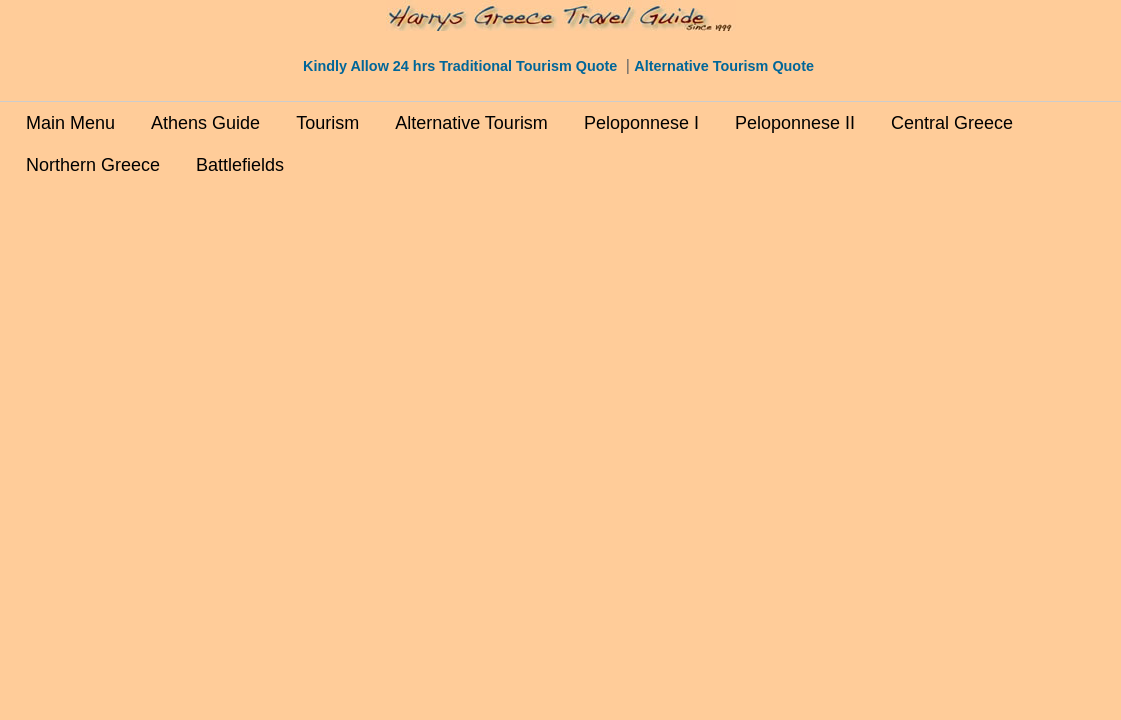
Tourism (327, 123)
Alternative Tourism (471, 123)
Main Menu (70, 123)
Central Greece (952, 123)
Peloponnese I (641, 123)
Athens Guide (205, 123)
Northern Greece (93, 165)
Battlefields (240, 165)
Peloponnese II (795, 123)
